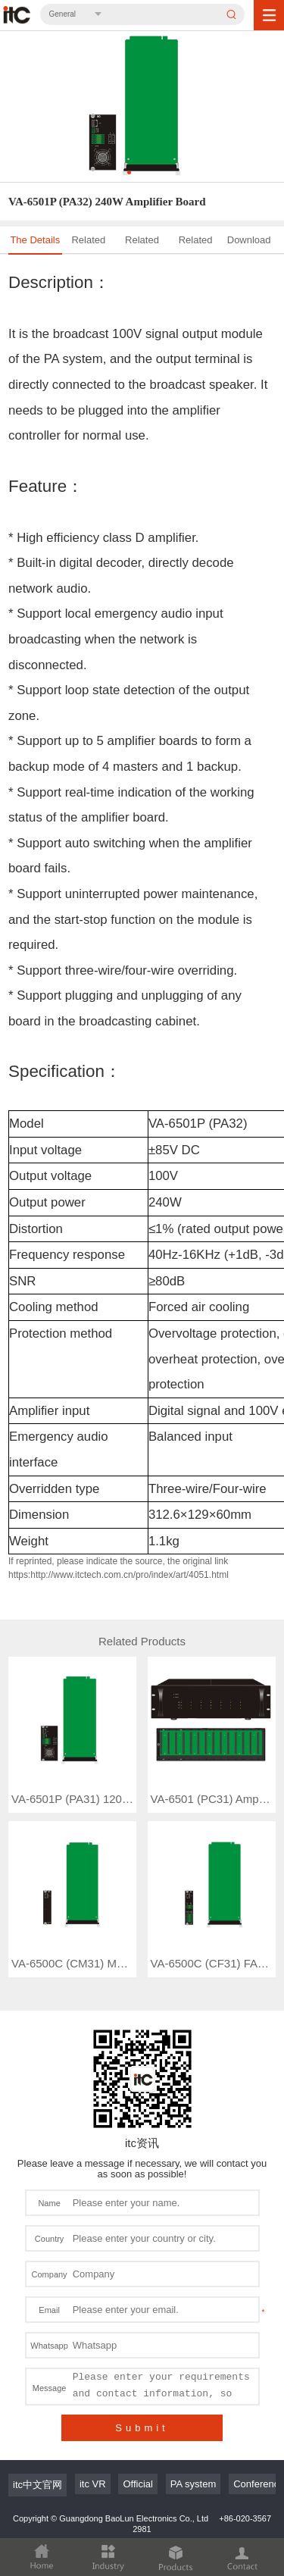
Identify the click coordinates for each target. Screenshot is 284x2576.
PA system (193, 2417)
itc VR (93, 2417)
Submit (141, 2361)
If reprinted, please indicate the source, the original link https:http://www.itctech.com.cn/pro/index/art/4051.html (118, 1568)
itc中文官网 (37, 2418)
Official (138, 2417)
